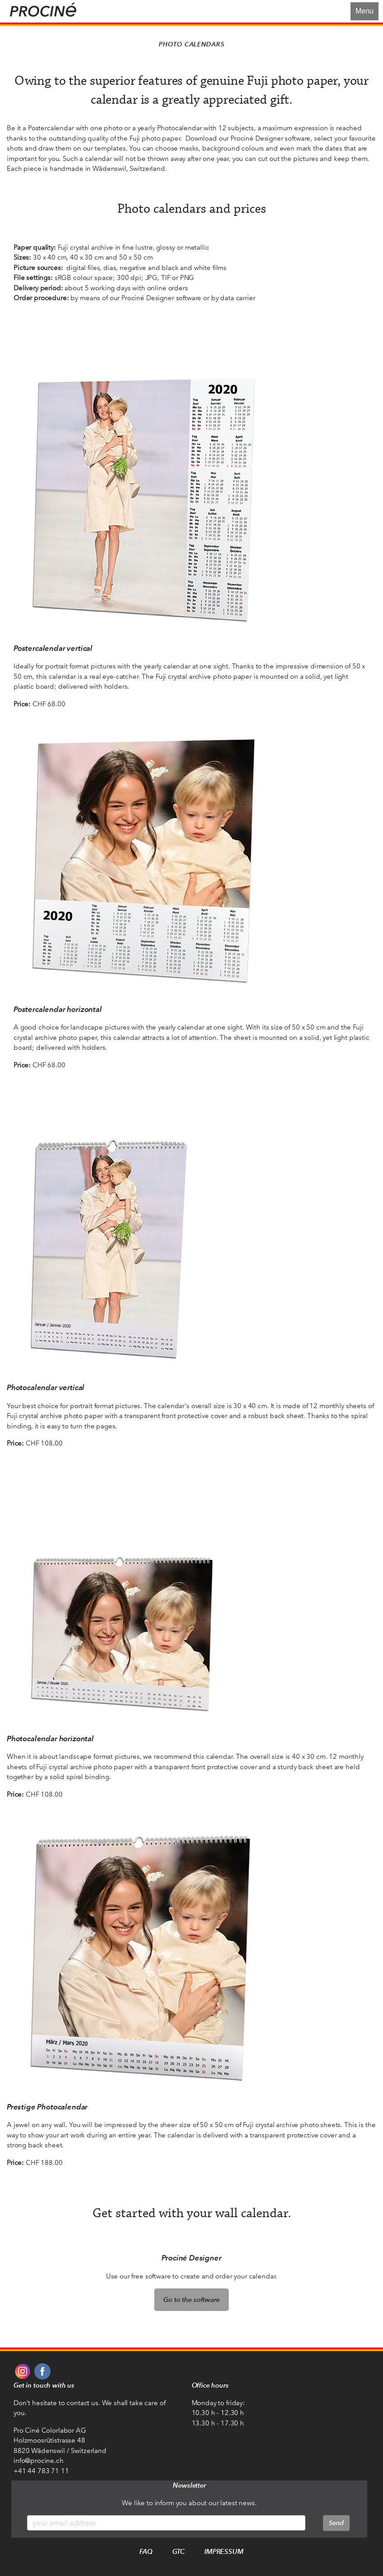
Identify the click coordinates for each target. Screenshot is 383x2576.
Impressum (224, 2551)
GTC (178, 2551)
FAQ (145, 2551)
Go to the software (191, 2299)
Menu (364, 11)
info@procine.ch (39, 2461)
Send (336, 2522)
